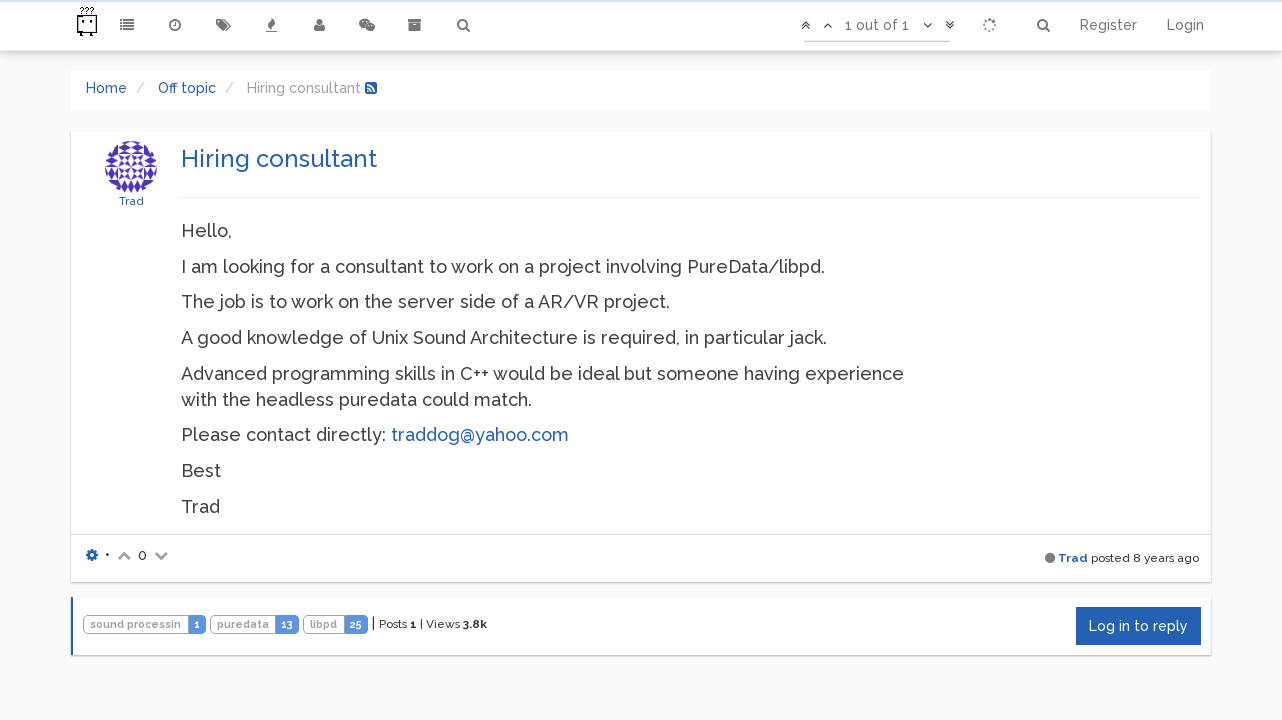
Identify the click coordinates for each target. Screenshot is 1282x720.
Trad (131, 201)
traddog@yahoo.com (480, 434)
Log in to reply (1138, 626)
